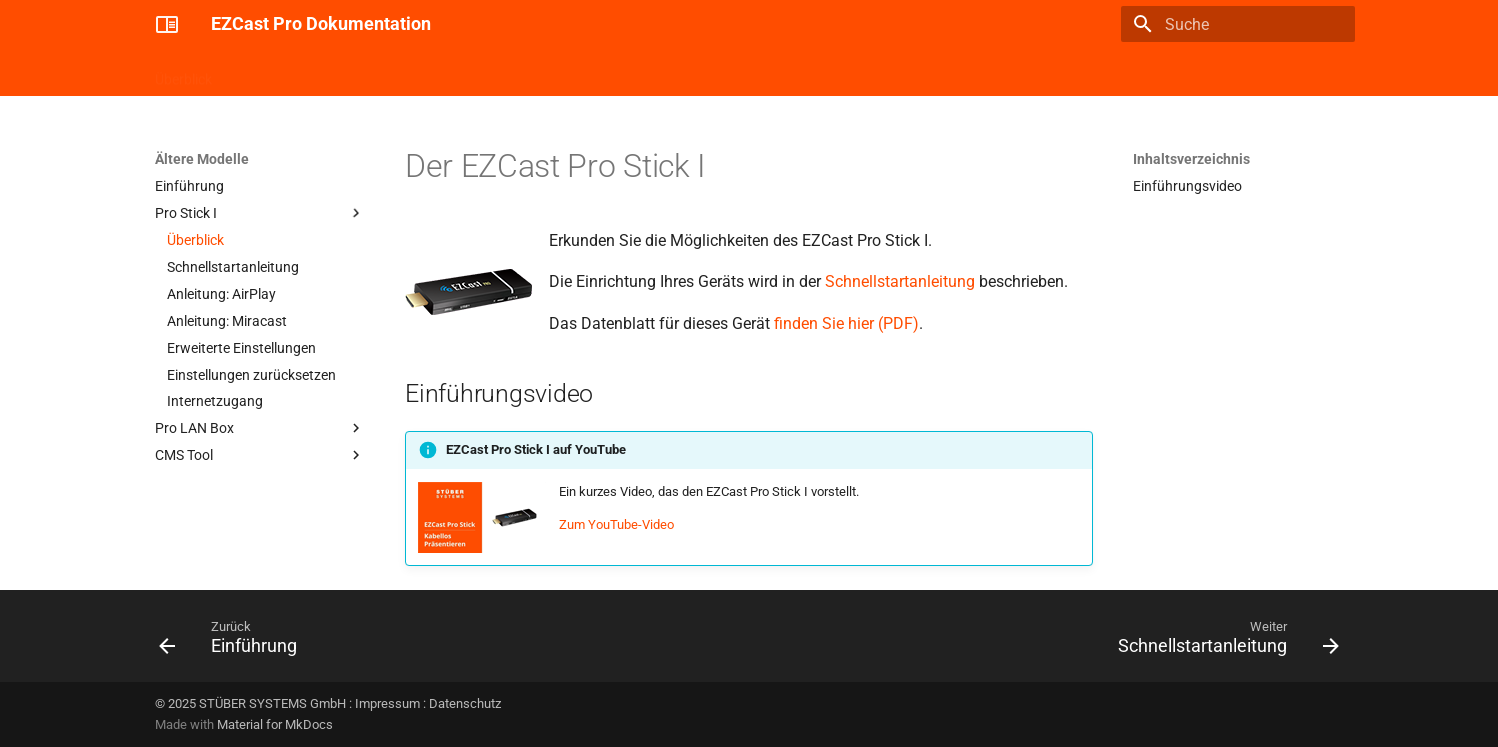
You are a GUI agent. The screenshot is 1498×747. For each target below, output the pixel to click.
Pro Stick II (269, 73)
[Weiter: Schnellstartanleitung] (1222, 642)
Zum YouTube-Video (616, 524)
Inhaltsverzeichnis (1191, 159)
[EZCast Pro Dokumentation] (167, 24)
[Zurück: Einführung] (234, 642)
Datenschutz (465, 703)
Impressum (387, 703)
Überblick (183, 73)
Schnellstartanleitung (900, 281)
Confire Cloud (452, 73)
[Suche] (1238, 24)
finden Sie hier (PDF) (846, 323)
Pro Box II (356, 73)
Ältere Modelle (561, 73)
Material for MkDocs (275, 724)
